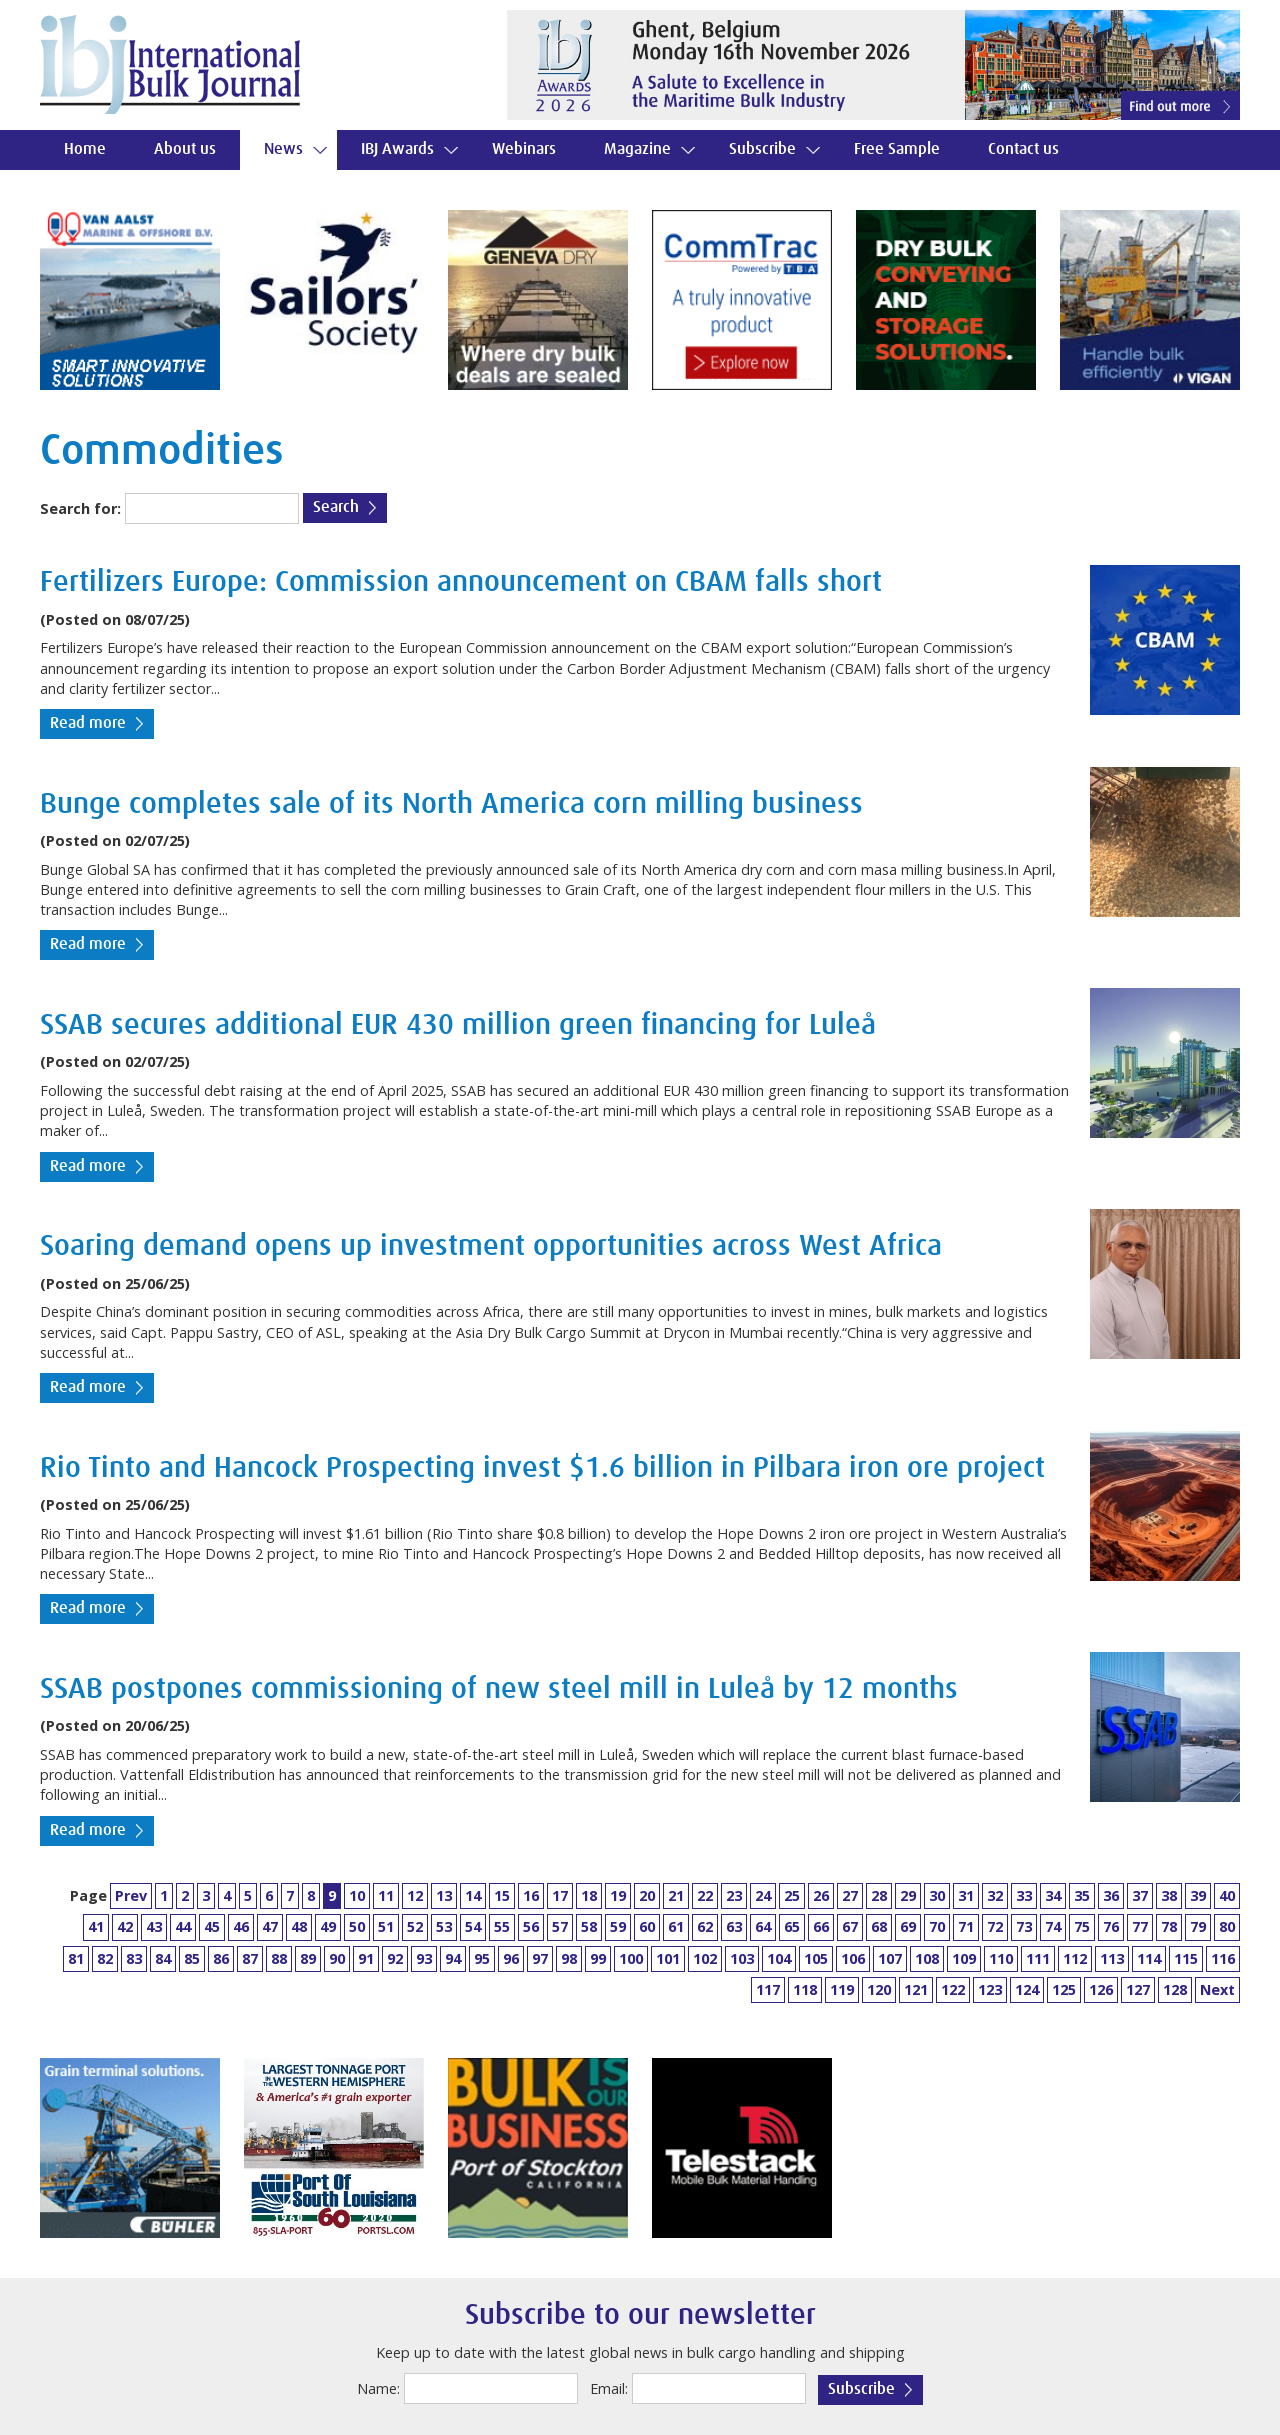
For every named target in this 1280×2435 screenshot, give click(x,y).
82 (105, 1958)
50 (357, 1926)
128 (1175, 1989)
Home (85, 149)
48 (299, 1926)
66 (821, 1926)
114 (1149, 1958)
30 (937, 1895)
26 (821, 1895)
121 (916, 1989)
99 (598, 1958)
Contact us (1023, 149)
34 (1053, 1895)
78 (1169, 1926)
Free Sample (897, 149)
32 (995, 1895)
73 (1024, 1926)
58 (589, 1926)
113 (1112, 1958)
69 (908, 1926)
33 (1024, 1895)
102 (705, 1958)
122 (953, 1989)
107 (890, 1958)
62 (705, 1926)
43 (154, 1926)
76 (1111, 1926)
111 (1038, 1958)
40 (1227, 1895)
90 (337, 1958)
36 (1111, 1895)
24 (763, 1895)
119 (842, 1989)
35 (1082, 1895)
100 (631, 1958)
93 (424, 1958)
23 (734, 1895)
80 (1227, 1926)
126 (1101, 1989)
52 (415, 1926)
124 (1027, 1989)
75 (1082, 1926)
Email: (609, 2388)
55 (502, 1926)
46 (241, 1926)
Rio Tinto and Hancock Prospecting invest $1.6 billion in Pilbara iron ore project (542, 1468)
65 (792, 1926)
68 (879, 1926)
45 (212, 1926)
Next (1217, 1989)
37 (1140, 1895)
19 (618, 1895)
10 (357, 1895)
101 (668, 1958)
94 (453, 1958)
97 (540, 1958)
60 (647, 1926)
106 (853, 1958)
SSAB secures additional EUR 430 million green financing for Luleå (458, 1025)
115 (1186, 1958)
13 (444, 1895)
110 (1001, 1958)
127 (1138, 1989)
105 (816, 1958)
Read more (88, 723)
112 (1075, 1958)
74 (1053, 1926)
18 (589, 1895)
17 (560, 1895)
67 (850, 1926)
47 (270, 1926)
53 (444, 1926)
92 (395, 1958)
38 (1169, 1895)
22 (705, 1895)
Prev (131, 1895)
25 (792, 1895)
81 (76, 1958)
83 (134, 1958)
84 (163, 1958)
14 (473, 1895)
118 (805, 1989)
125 (1064, 1989)
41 (96, 1926)
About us (185, 149)
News (283, 149)
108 (927, 1958)
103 (742, 1958)
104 (779, 1958)
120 (879, 1989)
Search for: (80, 508)
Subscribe (762, 149)
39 (1198, 1895)
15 (502, 1895)
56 (531, 1926)
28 (879, 1895)
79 (1198, 1926)
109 (964, 1958)
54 (473, 1926)
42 (125, 1926)
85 (192, 1958)
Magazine (637, 149)
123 (990, 1989)
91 (366, 1958)
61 (676, 1926)
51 (386, 1926)
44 (183, 1926)
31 (966, 1895)
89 (308, 1958)
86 (221, 1958)
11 (386, 1895)
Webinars (524, 149)
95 (482, 1958)
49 (328, 1926)
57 (560, 1926)
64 (763, 1926)
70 (937, 1926)
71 (966, 1926)
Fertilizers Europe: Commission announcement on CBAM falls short (461, 582)
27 (850, 1895)
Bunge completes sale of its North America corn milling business (451, 804)
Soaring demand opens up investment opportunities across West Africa (491, 1246)
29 (908, 1895)
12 (415, 1895)
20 (647, 1895)
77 (1140, 1926)
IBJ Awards (397, 149)
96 (511, 1958)
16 (531, 1895)
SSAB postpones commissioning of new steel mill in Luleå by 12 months (499, 1689)
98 (569, 1958)
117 (768, 1989)
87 (250, 1958)
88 (279, 1958)
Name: (378, 2388)
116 (1223, 1958)
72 (995, 1926)
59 (618, 1926)
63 (734, 1926)
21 (676, 1895)
